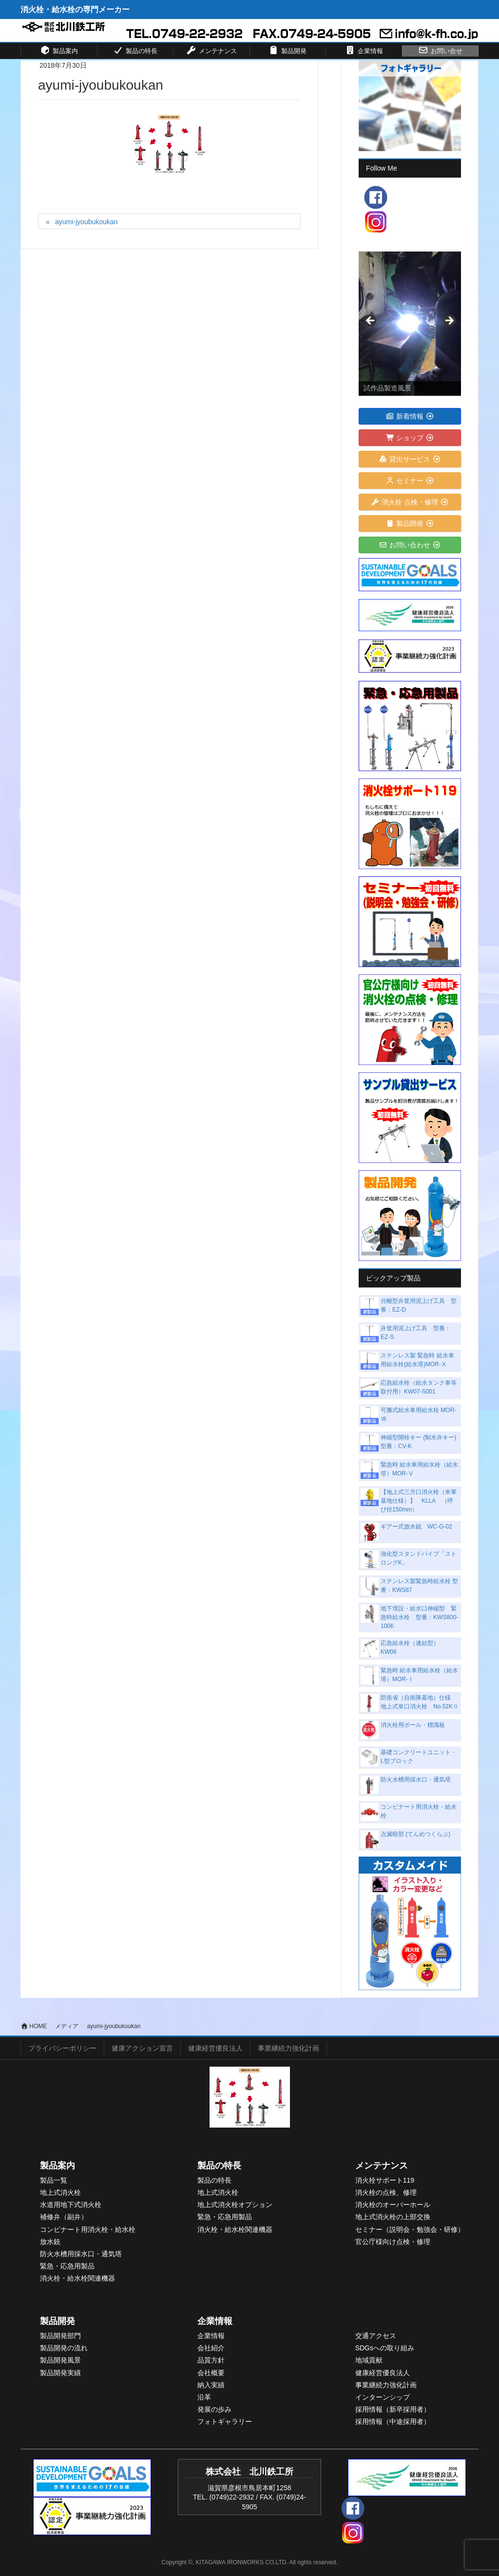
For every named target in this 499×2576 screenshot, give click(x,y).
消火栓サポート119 (384, 2180)
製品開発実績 (60, 2373)
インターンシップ (382, 2397)
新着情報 (410, 416)
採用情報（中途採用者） (392, 2421)
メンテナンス (381, 2165)
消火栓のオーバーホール (392, 2204)
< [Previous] (371, 321)
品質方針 (211, 2360)
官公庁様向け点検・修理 (392, 2242)
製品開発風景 (60, 2360)
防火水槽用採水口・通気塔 (416, 1779)
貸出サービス (410, 459)
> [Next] (448, 321)
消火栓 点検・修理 (410, 502)
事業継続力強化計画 (288, 2048)
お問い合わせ (410, 545)
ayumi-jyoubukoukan (86, 222)
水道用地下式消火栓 (70, 2204)
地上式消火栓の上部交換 (392, 2217)
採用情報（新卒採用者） (392, 2409)
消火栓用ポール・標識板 (413, 1725)
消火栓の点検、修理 (386, 2192)
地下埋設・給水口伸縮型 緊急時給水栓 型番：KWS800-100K (419, 1617)
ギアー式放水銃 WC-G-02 (416, 1526)
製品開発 (410, 523)
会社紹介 (211, 2348)
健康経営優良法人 (215, 2048)
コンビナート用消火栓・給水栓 (87, 2229)
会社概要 (211, 2373)
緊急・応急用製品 (67, 2266)
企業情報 (214, 2321)
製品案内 (57, 2165)
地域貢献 (369, 2360)
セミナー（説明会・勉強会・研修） (409, 2229)
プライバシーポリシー (62, 2048)
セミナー (410, 480)
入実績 (214, 2385)
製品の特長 (219, 2165)
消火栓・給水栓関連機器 (77, 2278)
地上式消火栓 (60, 2192)
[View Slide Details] (410, 324)
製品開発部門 (60, 2336)
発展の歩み (214, 2409)
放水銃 (50, 2242)
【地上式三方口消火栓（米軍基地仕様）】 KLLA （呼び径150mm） (419, 1501)
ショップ (410, 438)
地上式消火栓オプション (234, 2204)
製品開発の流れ (64, 2348)
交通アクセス (375, 2336)
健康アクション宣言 (142, 2048)
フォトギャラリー (224, 2421)
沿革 (204, 2397)
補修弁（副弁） (64, 2217)
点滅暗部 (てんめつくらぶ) (415, 1834)
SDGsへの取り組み (384, 2348)
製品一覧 (53, 2180)
